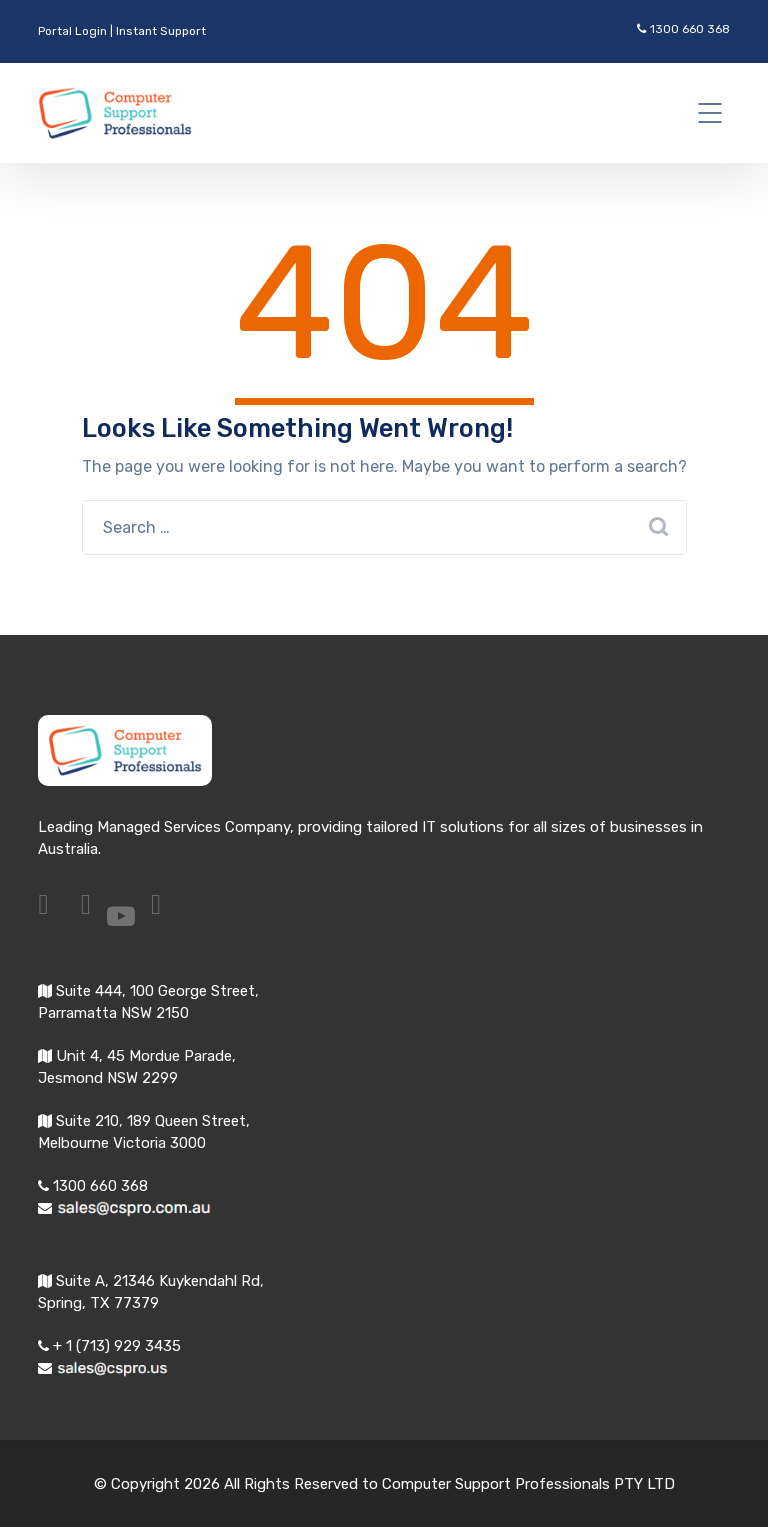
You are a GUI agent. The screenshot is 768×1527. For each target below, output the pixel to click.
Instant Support (161, 31)
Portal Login (72, 31)
